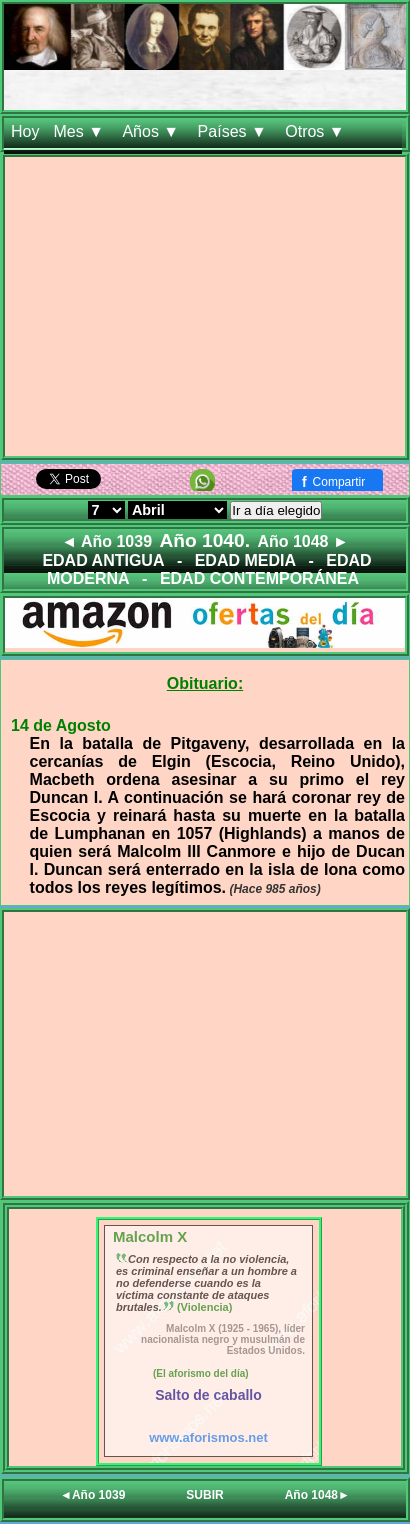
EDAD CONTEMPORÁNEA (259, 578)
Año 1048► (317, 1495)
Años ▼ (152, 131)
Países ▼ (235, 131)
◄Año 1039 (92, 1495)
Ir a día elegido (276, 510)
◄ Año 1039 (106, 541)
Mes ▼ (80, 131)
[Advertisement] (205, 310)
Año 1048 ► (302, 541)
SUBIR (204, 1495)
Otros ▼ (317, 131)
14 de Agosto (61, 725)
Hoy (25, 131)
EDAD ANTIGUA (103, 560)
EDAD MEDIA (245, 560)
